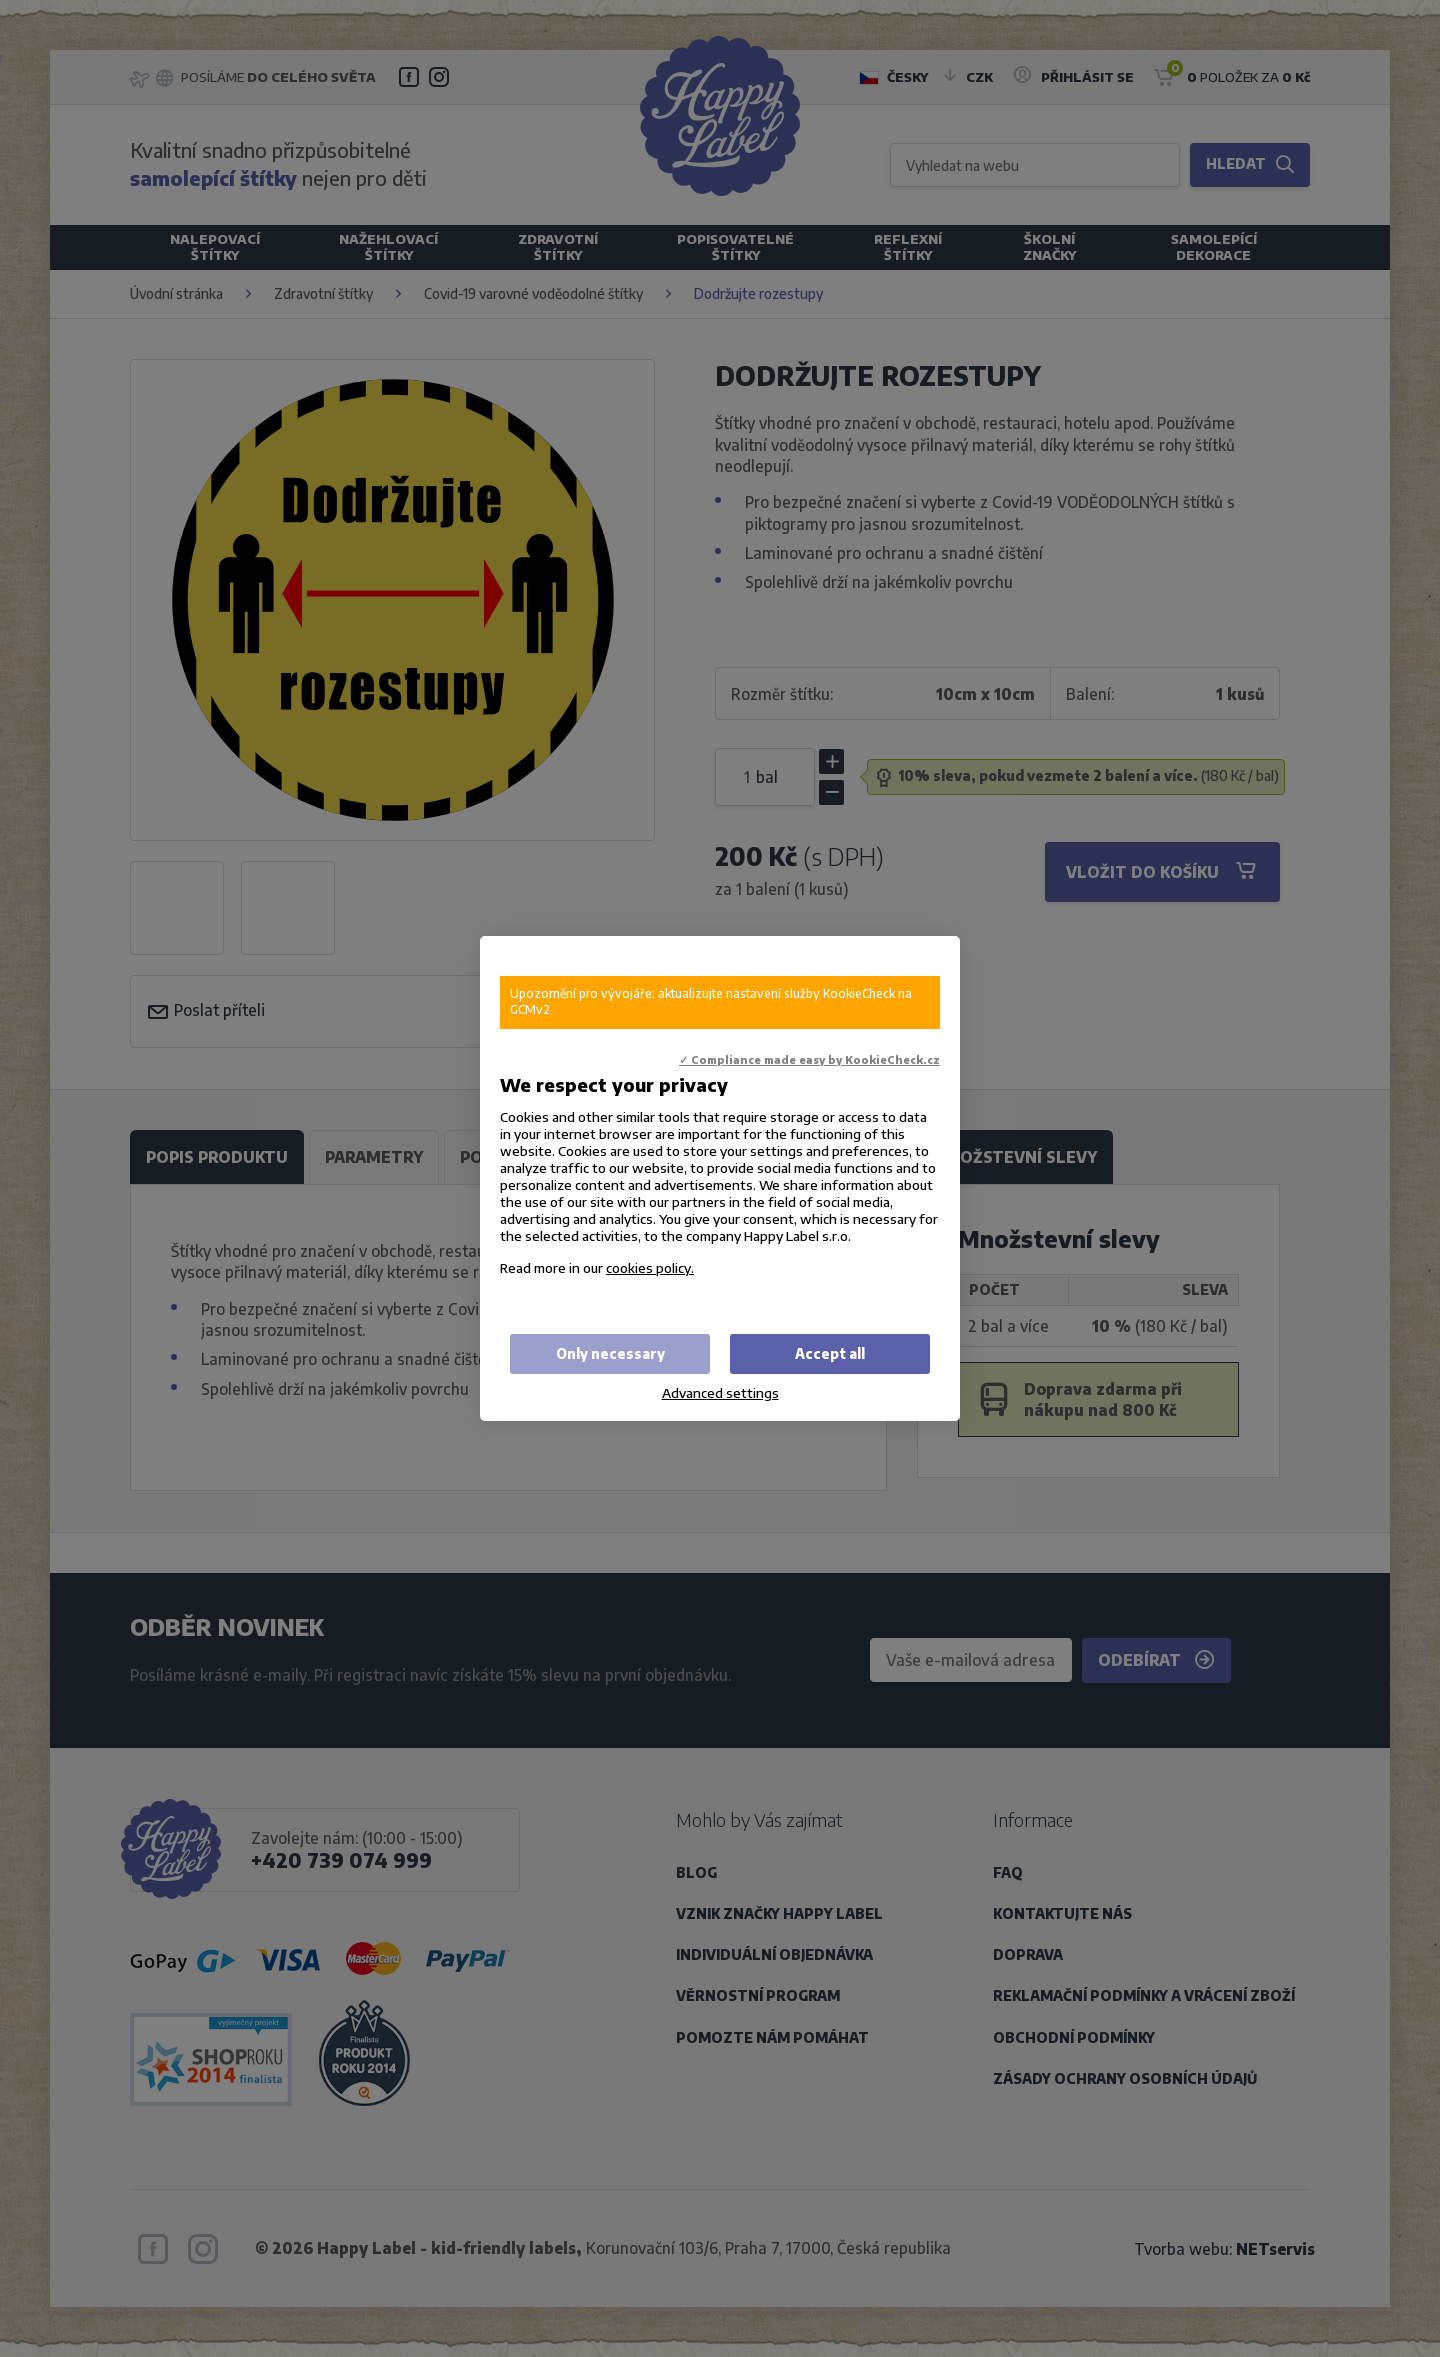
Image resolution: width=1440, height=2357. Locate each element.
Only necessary (610, 1353)
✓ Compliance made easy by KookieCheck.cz (809, 1059)
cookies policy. (650, 1267)
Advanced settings (720, 1392)
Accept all (830, 1353)
